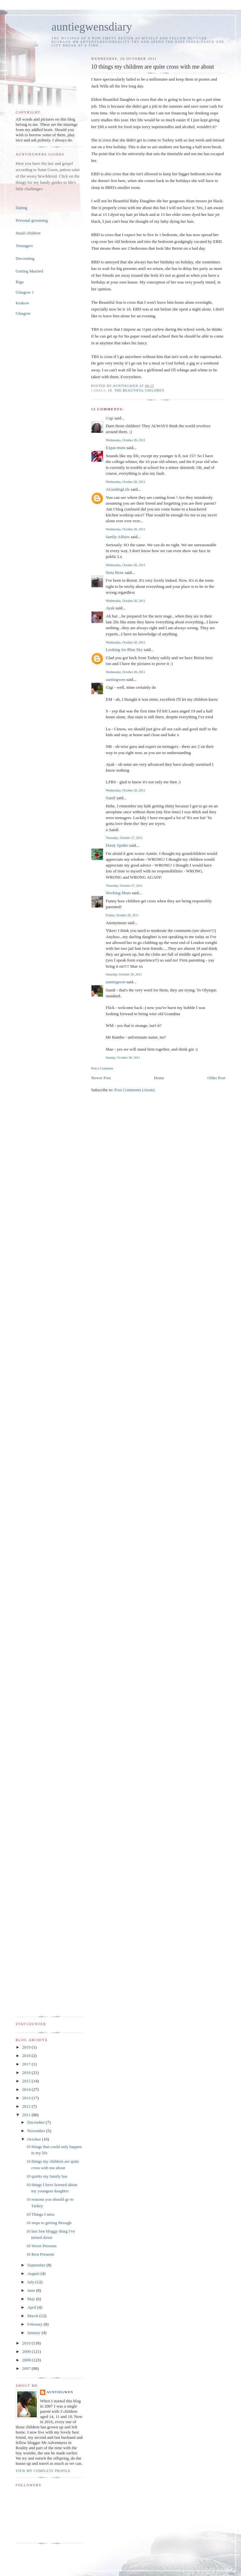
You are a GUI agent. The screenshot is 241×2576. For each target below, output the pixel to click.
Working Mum (118, 892)
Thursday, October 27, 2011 (124, 838)
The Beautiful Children (139, 390)
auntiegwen (115, 679)
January (34, 2332)
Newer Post (101, 1077)
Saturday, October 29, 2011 (124, 974)
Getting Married (29, 271)
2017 (27, 2064)
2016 (27, 2072)
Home (159, 1077)
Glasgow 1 (25, 292)
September (37, 2265)
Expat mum (115, 447)
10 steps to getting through (48, 2222)
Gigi (109, 418)
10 (110, 390)
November (36, 2130)
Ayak (110, 607)
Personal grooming (32, 220)
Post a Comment (102, 1068)
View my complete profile (43, 2471)
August (34, 2273)
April (32, 2307)
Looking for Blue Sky (124, 649)
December (36, 2122)
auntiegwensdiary (91, 26)
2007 (27, 2368)
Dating (21, 207)
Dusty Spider (117, 845)
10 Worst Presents (41, 2245)
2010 (27, 2343)
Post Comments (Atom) (134, 1089)
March (33, 2315)
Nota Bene (115, 572)
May (31, 2298)
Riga (20, 281)
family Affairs (118, 536)
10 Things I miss (40, 2214)
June (31, 2290)
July (31, 2281)
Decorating (25, 258)
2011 (27, 2114)
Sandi (111, 797)
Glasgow (23, 313)
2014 (27, 2089)
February (35, 2324)
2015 (27, 2080)
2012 (27, 2106)
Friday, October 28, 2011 (122, 915)
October (34, 2139)
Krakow (22, 302)
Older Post (216, 1077)
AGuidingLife (118, 489)
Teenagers (24, 245)
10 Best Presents (40, 2254)
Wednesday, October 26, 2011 (125, 440)
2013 (27, 2097)
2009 (27, 2351)
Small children (28, 233)
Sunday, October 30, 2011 (123, 1057)
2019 (27, 2047)
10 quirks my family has (46, 2176)
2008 (27, 2359)
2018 (27, 2055)
